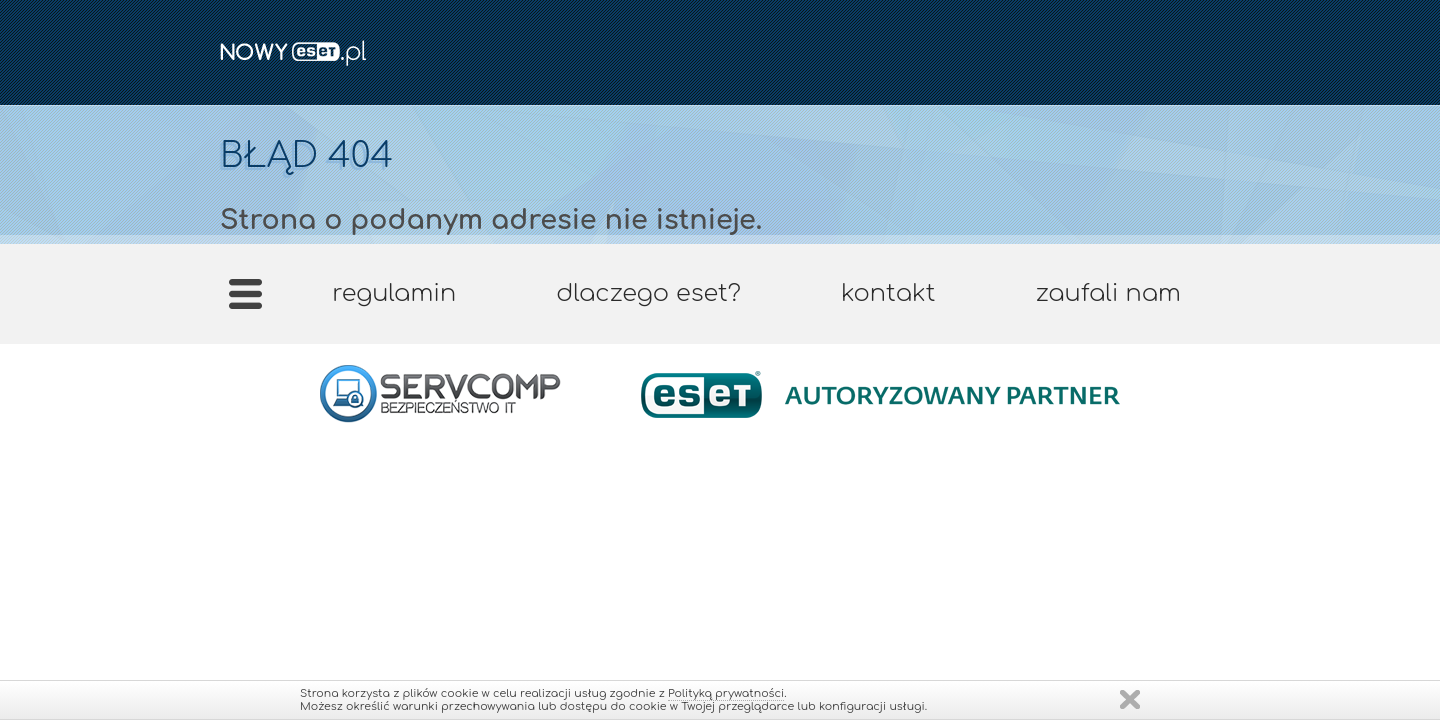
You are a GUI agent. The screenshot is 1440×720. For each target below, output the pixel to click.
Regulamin (394, 293)
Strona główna (245, 300)
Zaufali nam (1107, 293)
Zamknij (1130, 699)
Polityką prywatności (726, 693)
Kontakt (888, 293)
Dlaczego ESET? (648, 293)
